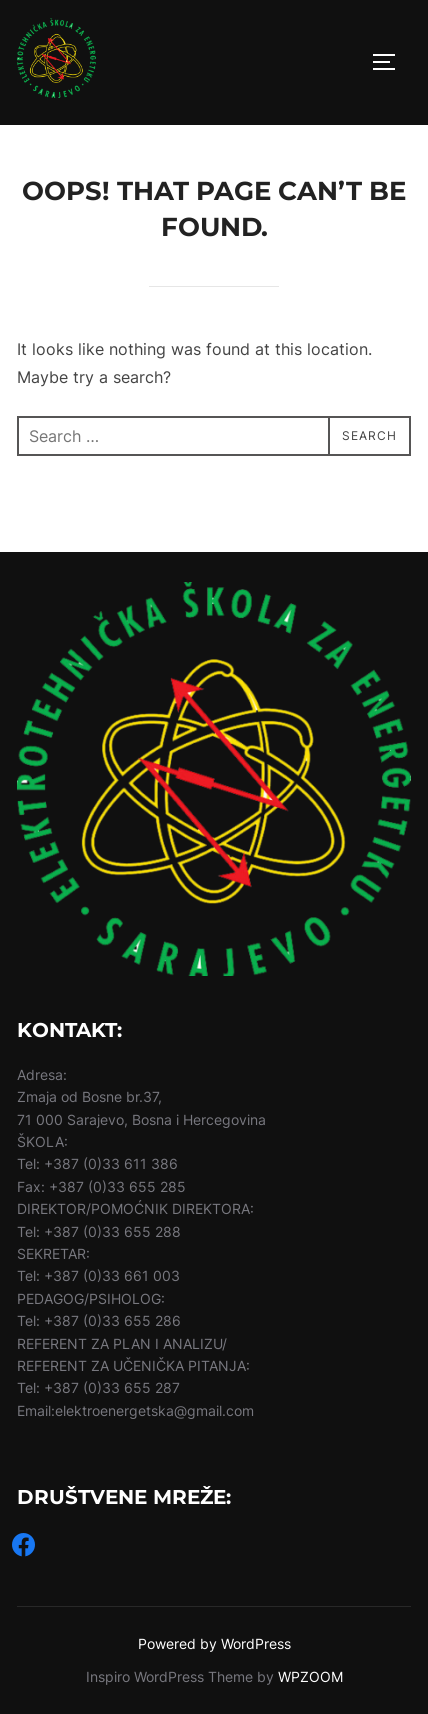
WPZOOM (310, 1676)
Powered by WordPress (214, 1643)
